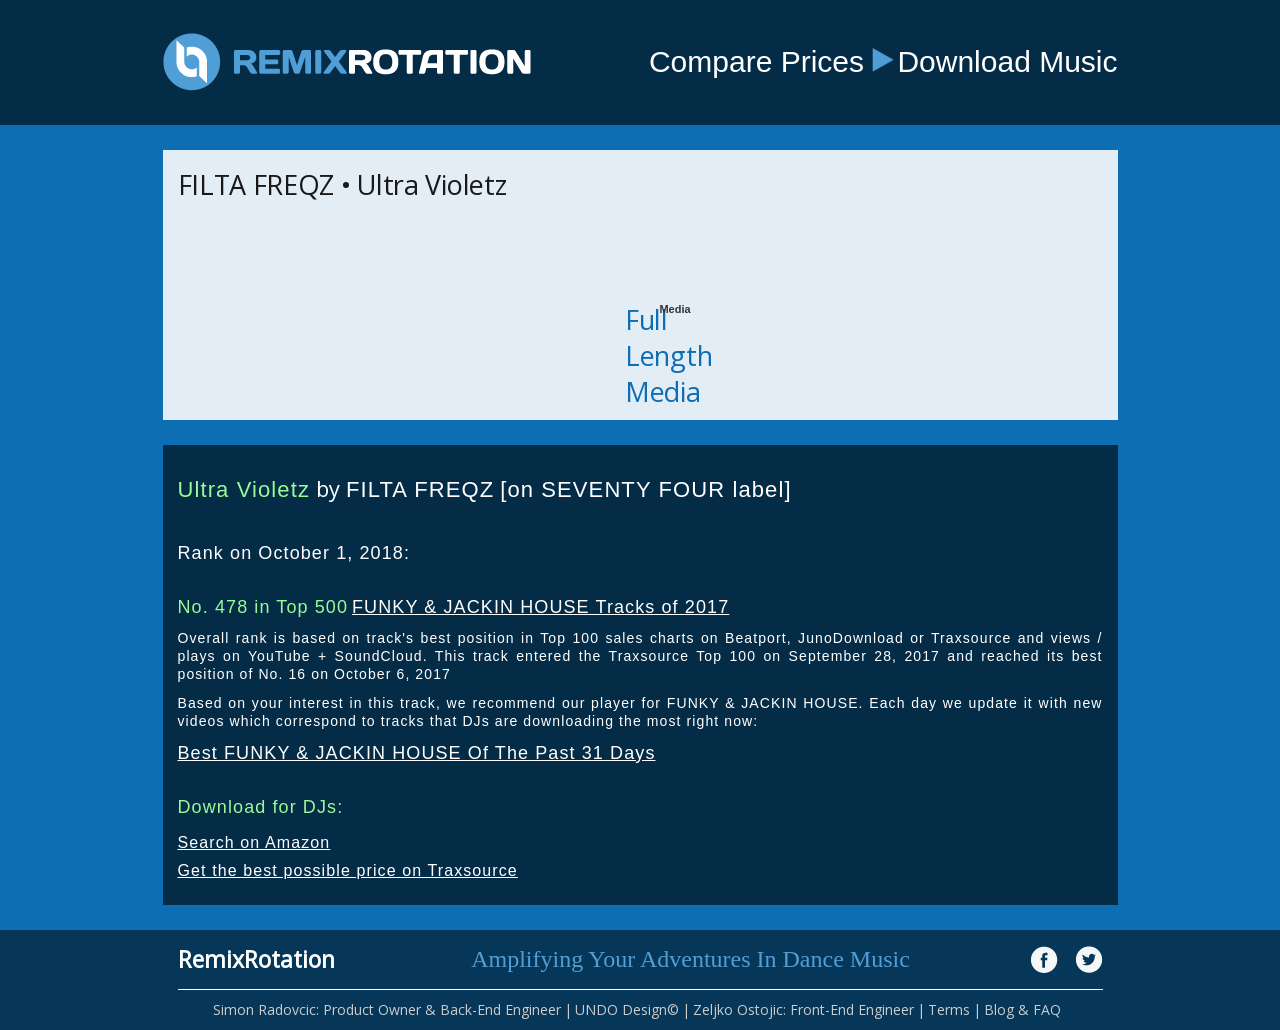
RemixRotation (256, 959)
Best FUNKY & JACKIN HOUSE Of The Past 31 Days (417, 753)
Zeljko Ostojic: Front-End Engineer (803, 1009)
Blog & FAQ (1022, 1009)
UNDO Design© (627, 1009)
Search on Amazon (254, 842)
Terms (949, 1009)
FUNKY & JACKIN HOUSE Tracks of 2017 (540, 607)
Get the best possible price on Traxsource (348, 870)
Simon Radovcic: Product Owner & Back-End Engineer (387, 1009)
